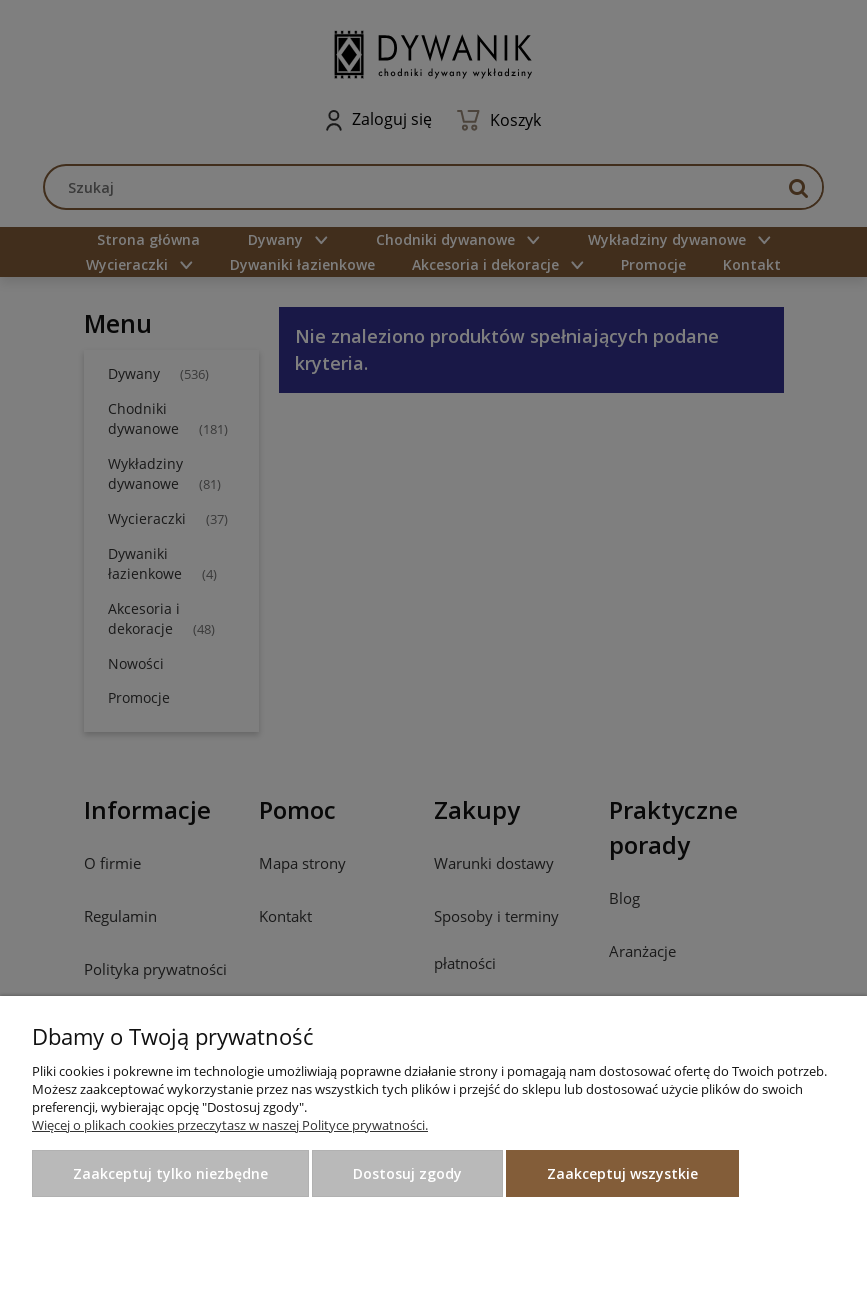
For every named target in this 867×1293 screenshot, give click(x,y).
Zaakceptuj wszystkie (622, 1173)
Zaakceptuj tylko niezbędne (170, 1173)
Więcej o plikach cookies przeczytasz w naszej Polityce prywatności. (230, 1125)
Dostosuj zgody (407, 1173)
